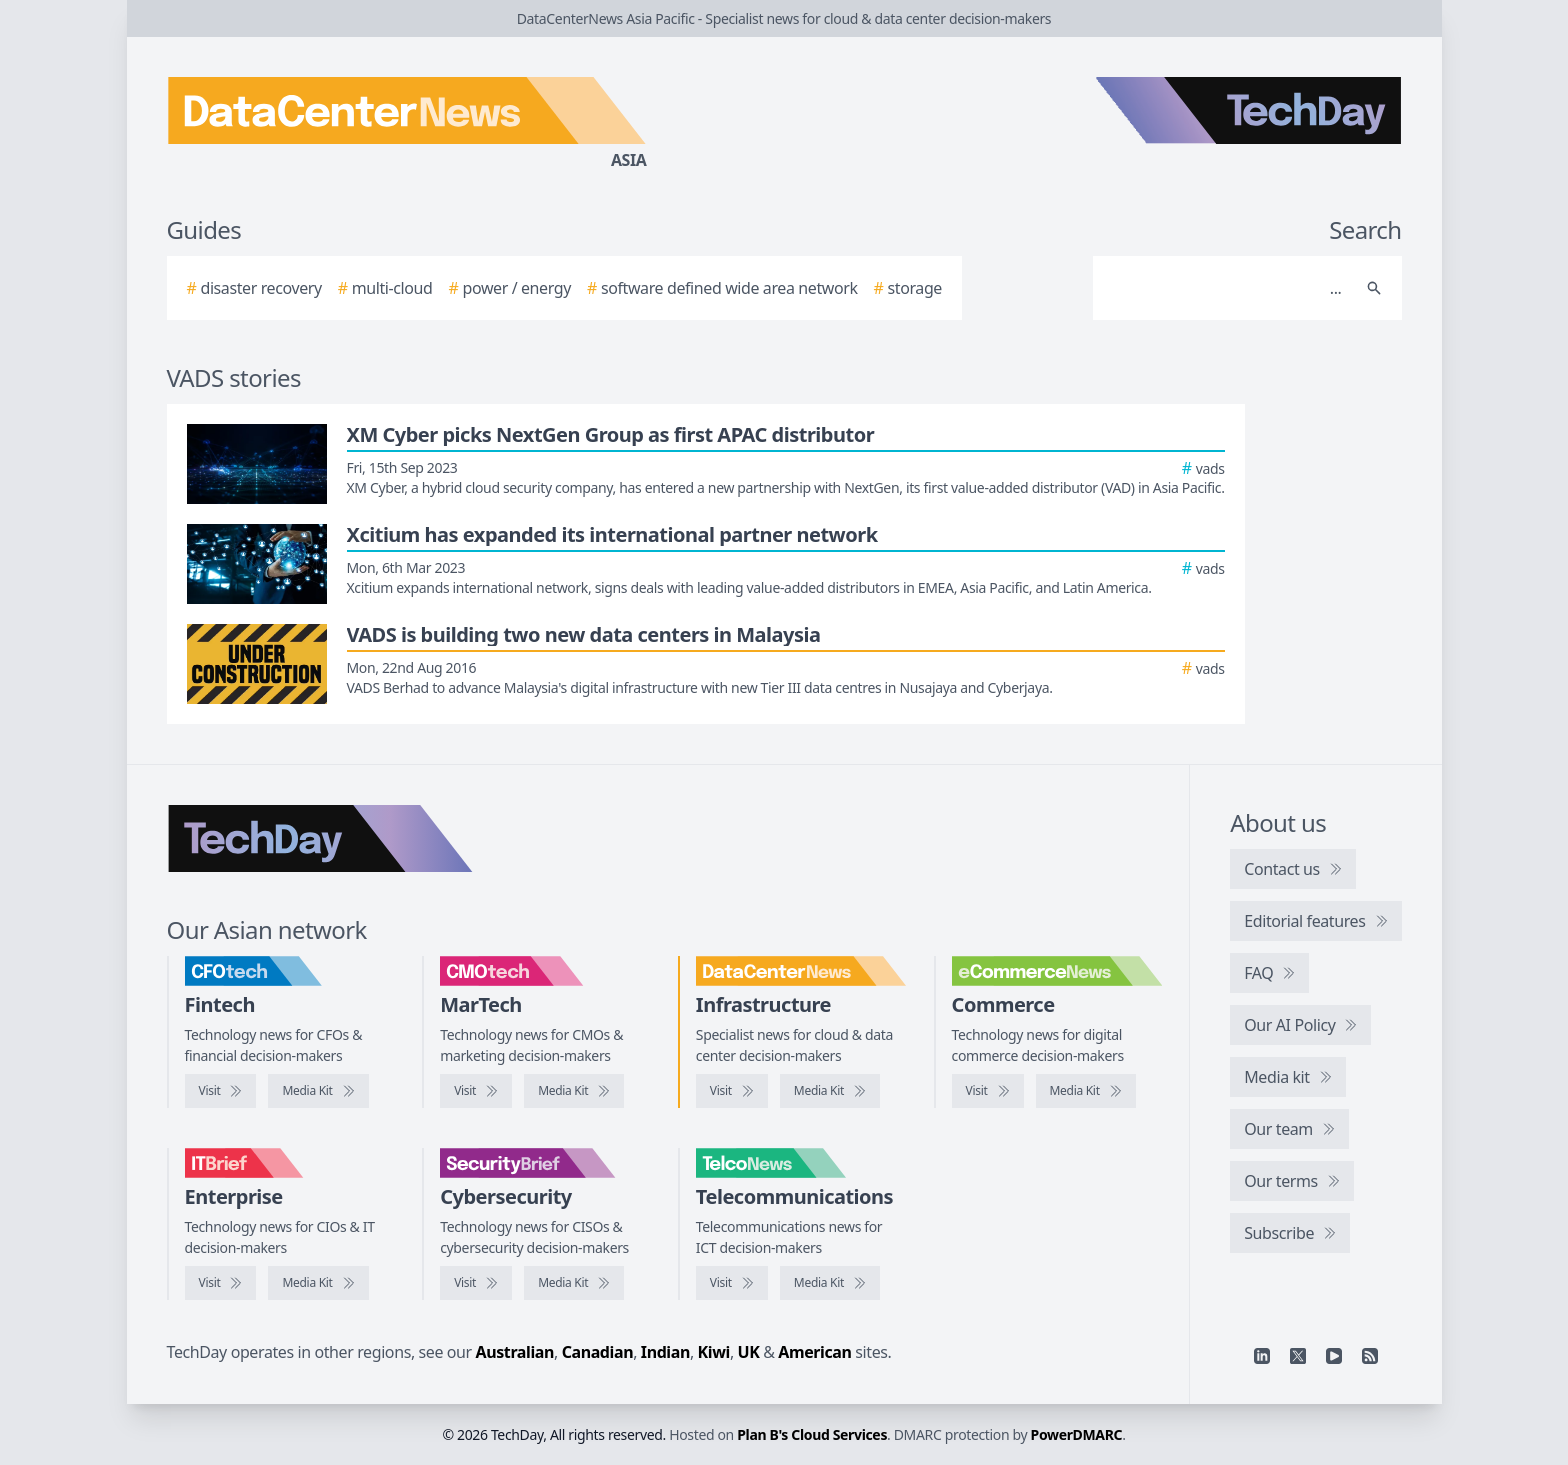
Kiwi (714, 1352)
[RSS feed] (1370, 1356)
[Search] (1227, 288)
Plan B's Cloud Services (812, 1434)
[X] (1298, 1356)
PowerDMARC (1077, 1434)
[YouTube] (1334, 1356)
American (814, 1352)
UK (749, 1352)
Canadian (598, 1352)
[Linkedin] (1262, 1356)
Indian (665, 1352)
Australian (515, 1352)
